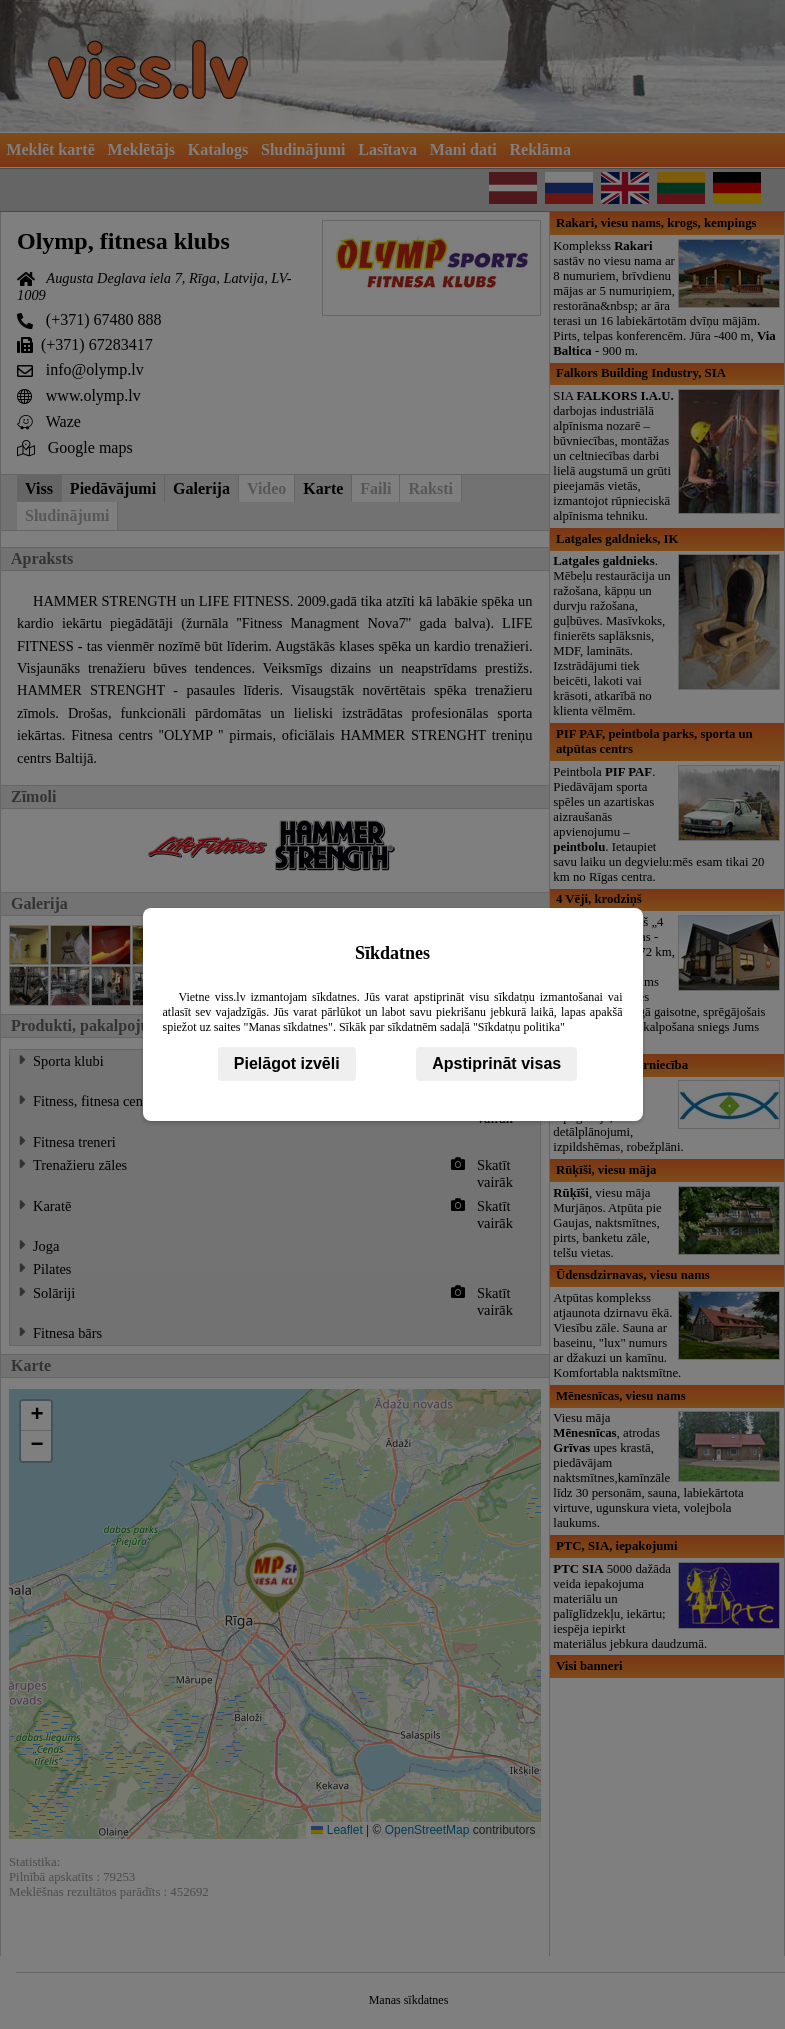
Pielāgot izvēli (287, 1063)
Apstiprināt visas (496, 1063)
